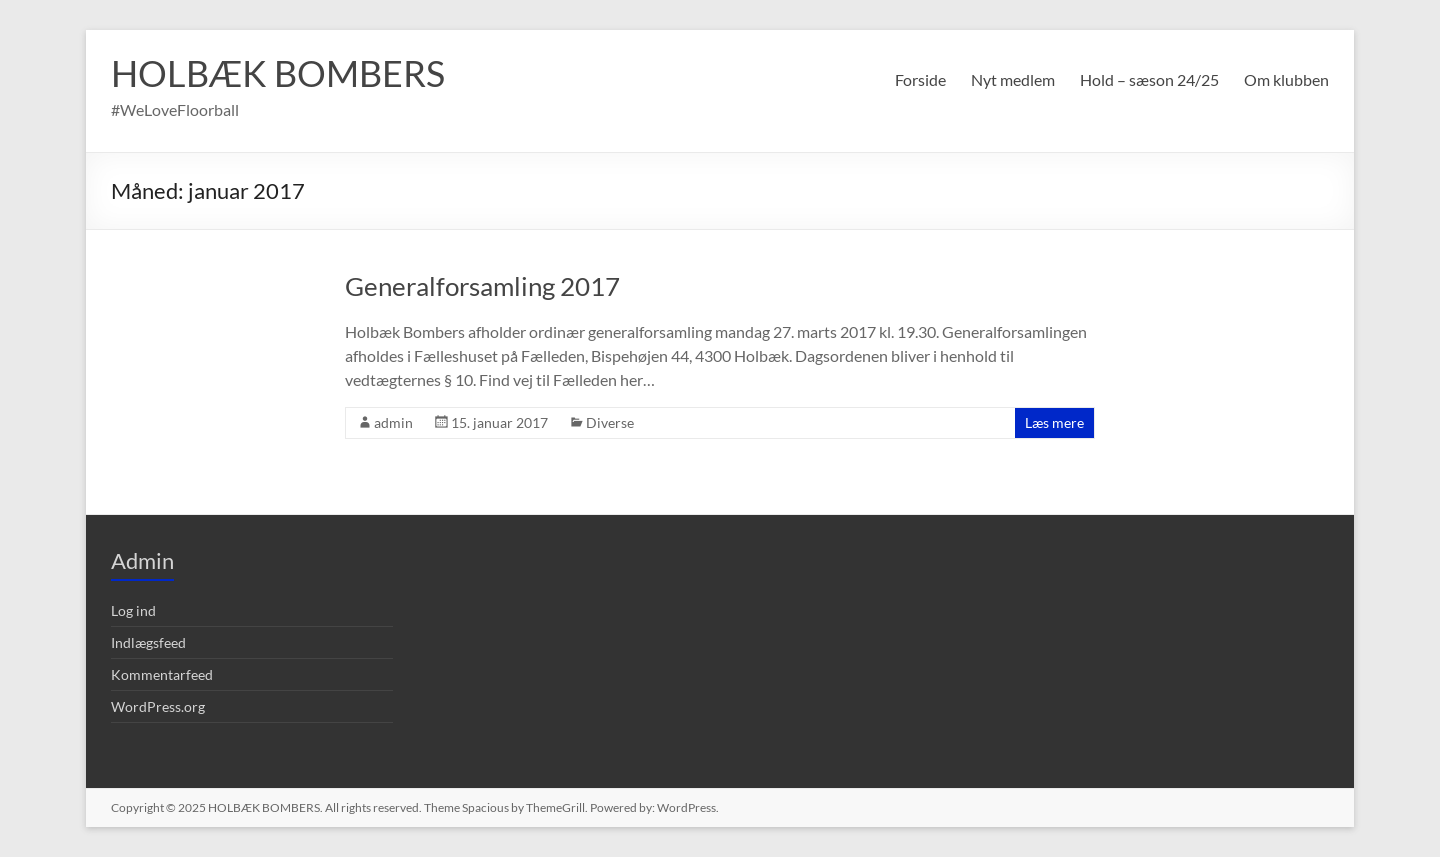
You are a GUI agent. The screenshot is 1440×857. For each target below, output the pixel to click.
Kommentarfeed (162, 674)
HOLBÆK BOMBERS (278, 73)
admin (393, 422)
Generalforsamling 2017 (482, 286)
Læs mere (1054, 422)
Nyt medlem (1013, 79)
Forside (920, 79)
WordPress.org (158, 706)
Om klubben (1286, 79)
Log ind (133, 610)
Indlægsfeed (148, 642)
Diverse (610, 422)
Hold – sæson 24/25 (1149, 79)
